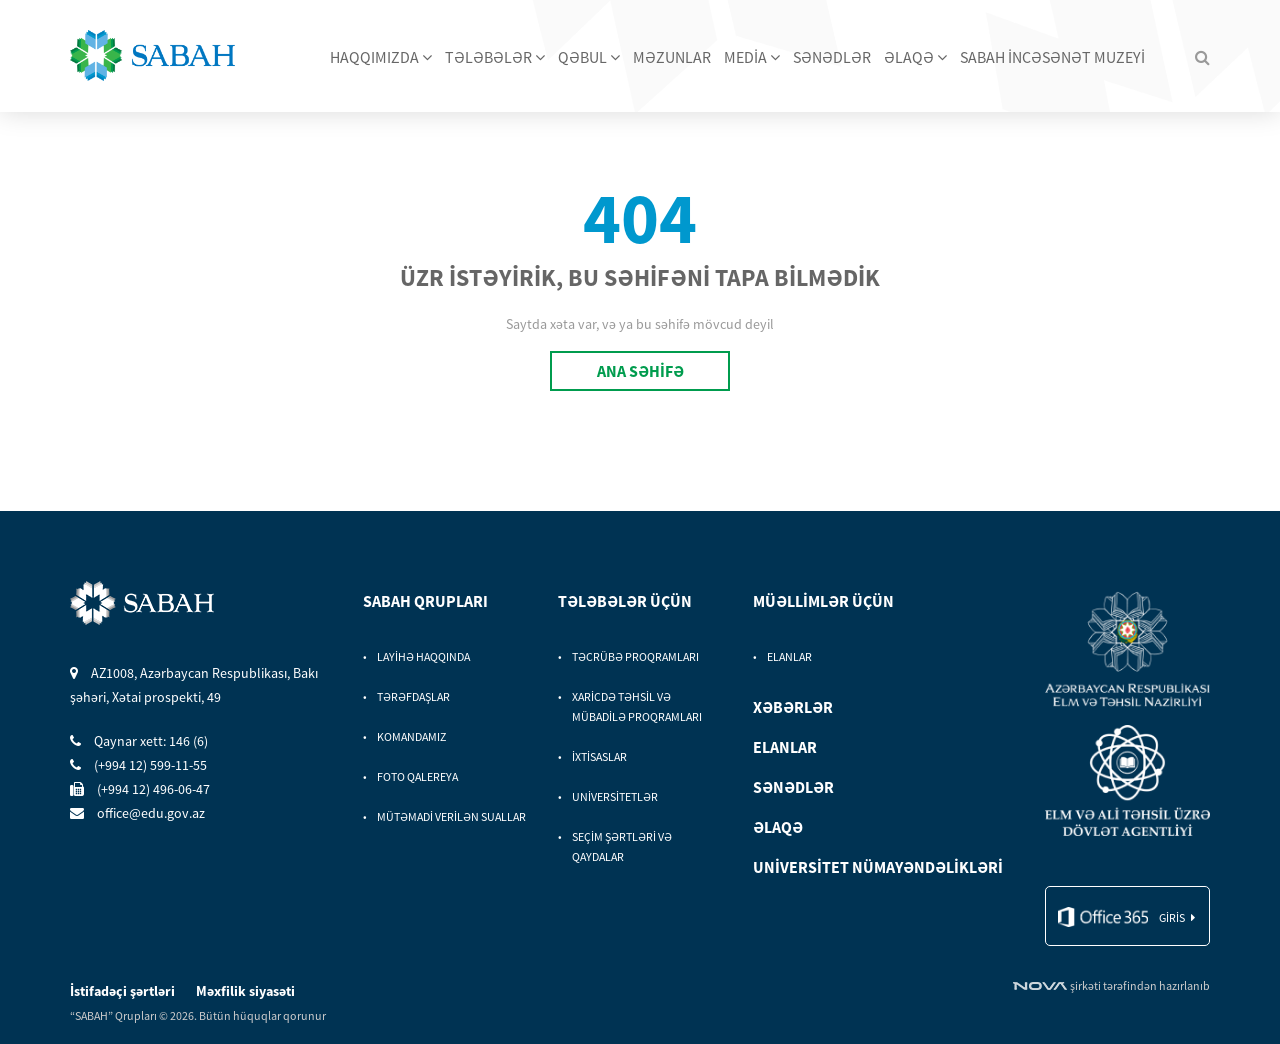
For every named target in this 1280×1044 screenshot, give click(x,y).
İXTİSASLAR (599, 756)
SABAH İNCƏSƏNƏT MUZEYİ (1052, 57)
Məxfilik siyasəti (245, 991)
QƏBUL (589, 57)
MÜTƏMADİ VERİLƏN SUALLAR (451, 816)
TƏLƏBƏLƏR (495, 57)
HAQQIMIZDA (381, 57)
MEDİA (752, 57)
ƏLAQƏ (915, 57)
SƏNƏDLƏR (832, 57)
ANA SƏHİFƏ (640, 371)
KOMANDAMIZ (411, 736)
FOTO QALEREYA (417, 776)
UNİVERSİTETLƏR (615, 796)
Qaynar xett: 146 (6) (139, 741)
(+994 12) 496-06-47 (140, 789)
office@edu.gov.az (137, 813)
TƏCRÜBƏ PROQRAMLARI (635, 656)
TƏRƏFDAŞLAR (413, 696)
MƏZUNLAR (672, 57)
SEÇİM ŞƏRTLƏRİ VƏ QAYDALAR (622, 846)
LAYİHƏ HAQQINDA (423, 656)
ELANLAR (789, 656)
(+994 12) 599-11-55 (138, 765)
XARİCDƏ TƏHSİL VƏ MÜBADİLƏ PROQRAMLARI (637, 706)
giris (1172, 917)
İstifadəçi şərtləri (124, 991)
